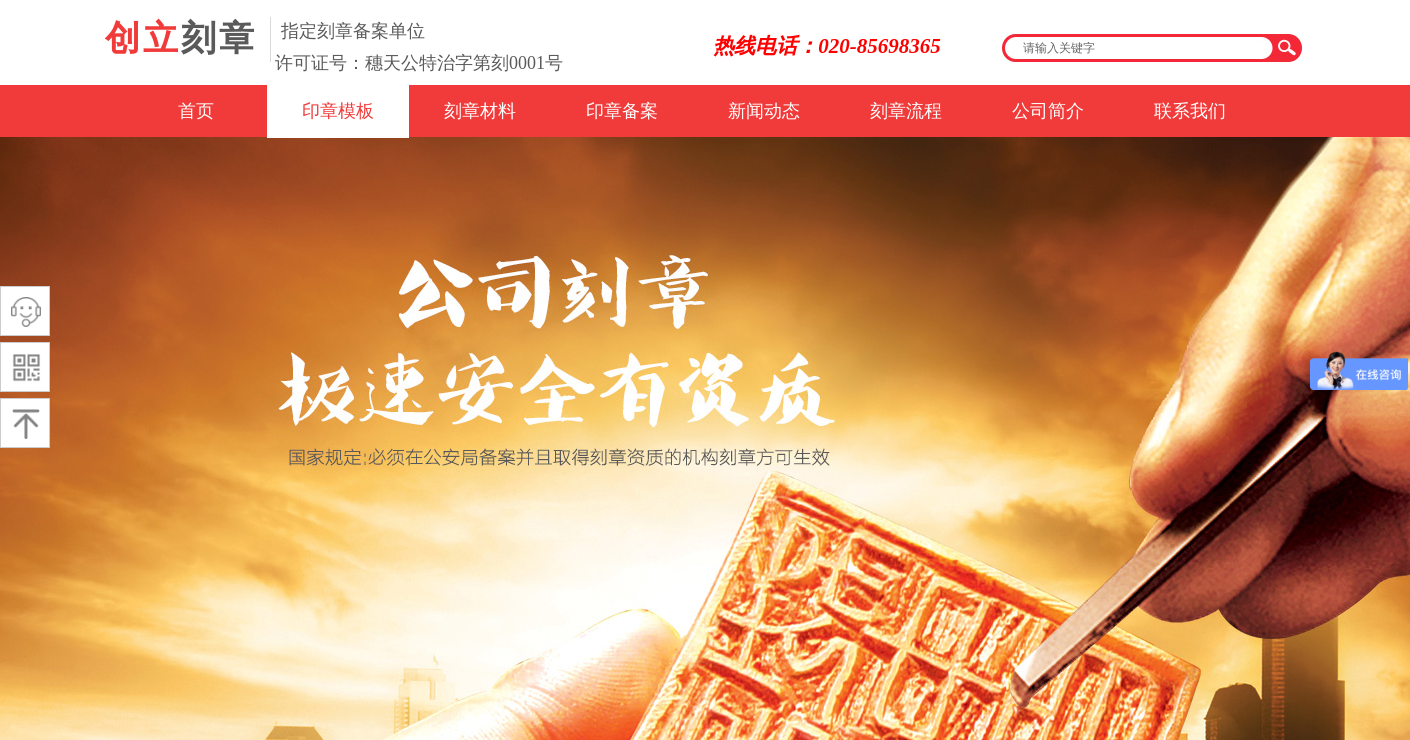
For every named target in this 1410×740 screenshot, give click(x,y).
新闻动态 (764, 111)
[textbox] (1139, 48)
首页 (196, 111)
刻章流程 (906, 111)
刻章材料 (480, 111)
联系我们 (1190, 111)
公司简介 (1048, 111)
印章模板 (338, 111)
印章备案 (622, 111)
